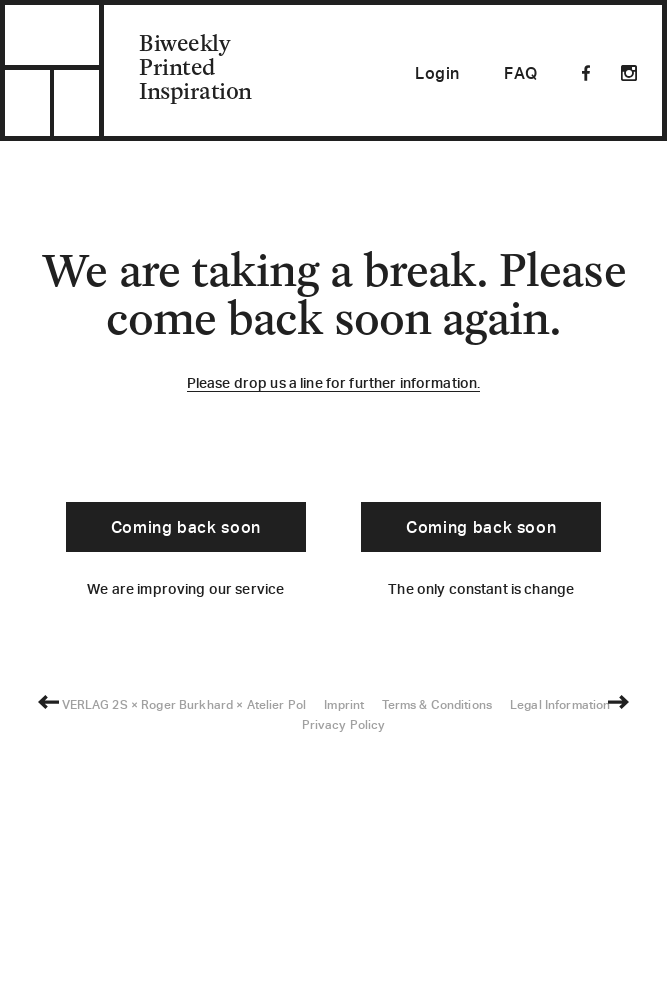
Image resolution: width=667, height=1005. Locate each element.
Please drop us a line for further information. (333, 384)
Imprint (344, 958)
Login (437, 75)
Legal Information (560, 958)
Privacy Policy (344, 978)
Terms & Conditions (437, 958)
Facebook (586, 73)
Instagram (629, 73)
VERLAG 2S (95, 958)
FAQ (521, 75)
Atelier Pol (277, 958)
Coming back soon (186, 529)
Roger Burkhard (187, 958)
